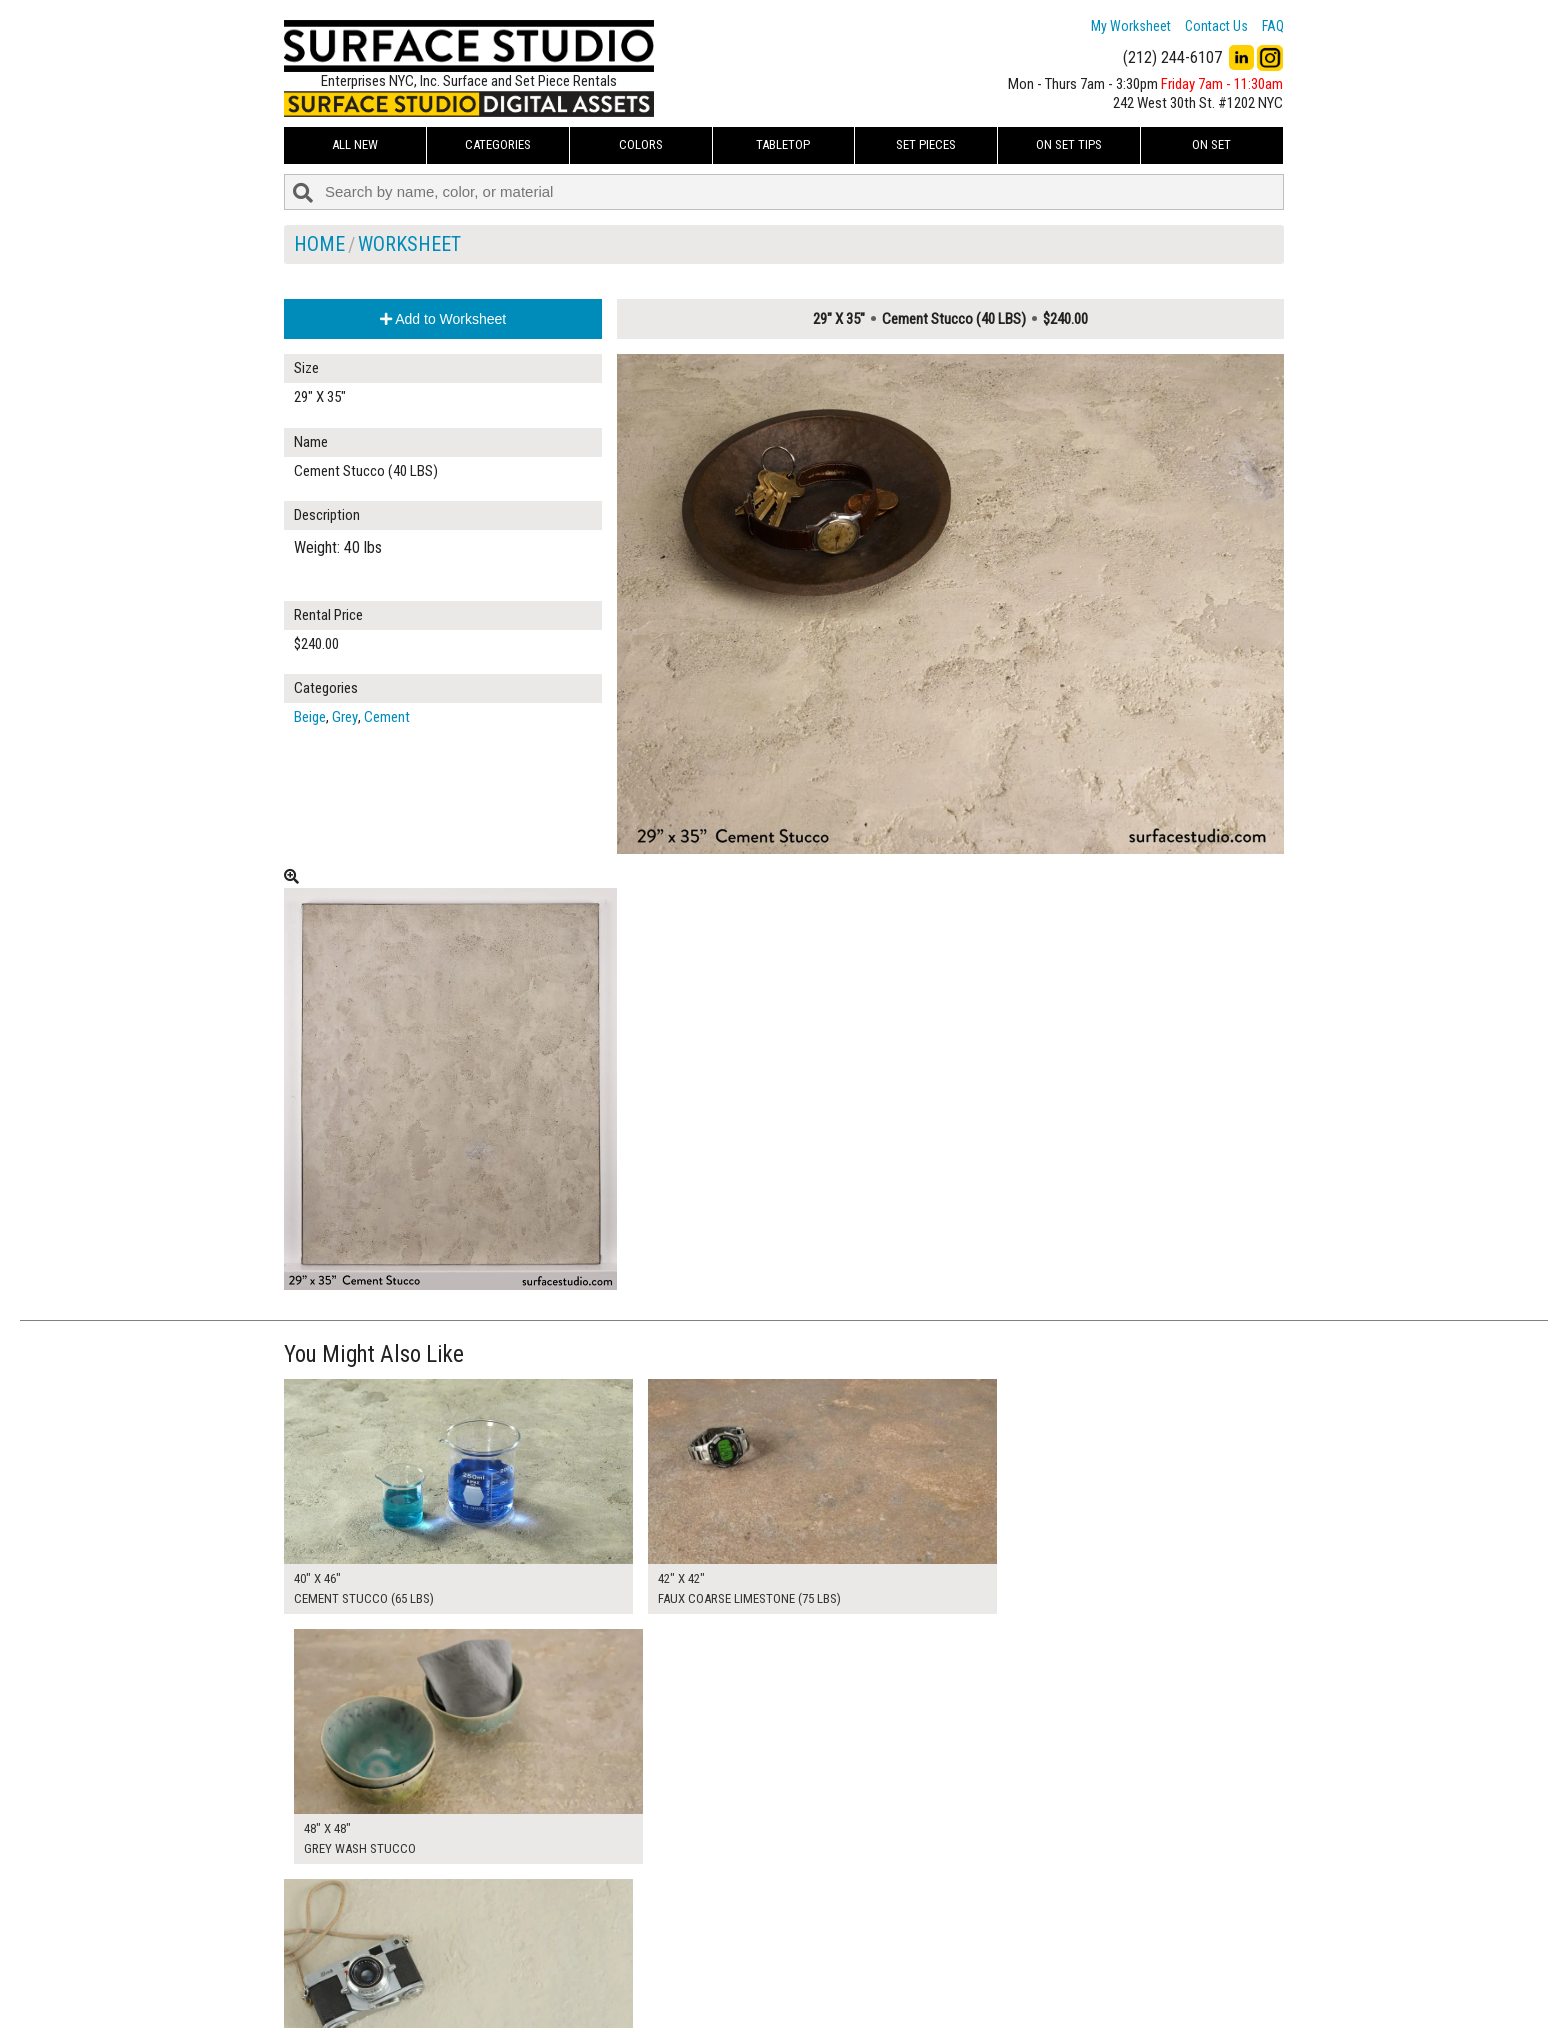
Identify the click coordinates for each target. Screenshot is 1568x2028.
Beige (310, 717)
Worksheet (409, 244)
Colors (641, 144)
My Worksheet (1131, 26)
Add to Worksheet (443, 319)
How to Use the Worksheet (707, 1927)
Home (319, 244)
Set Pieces (926, 144)
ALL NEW (355, 144)
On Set (1211, 144)
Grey (345, 717)
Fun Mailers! (665, 1995)
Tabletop (783, 144)
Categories (498, 144)
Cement (387, 717)
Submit (997, 1971)
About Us (658, 1950)
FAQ (1273, 26)
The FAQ (655, 1972)
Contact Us (1216, 26)
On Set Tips (1069, 144)
